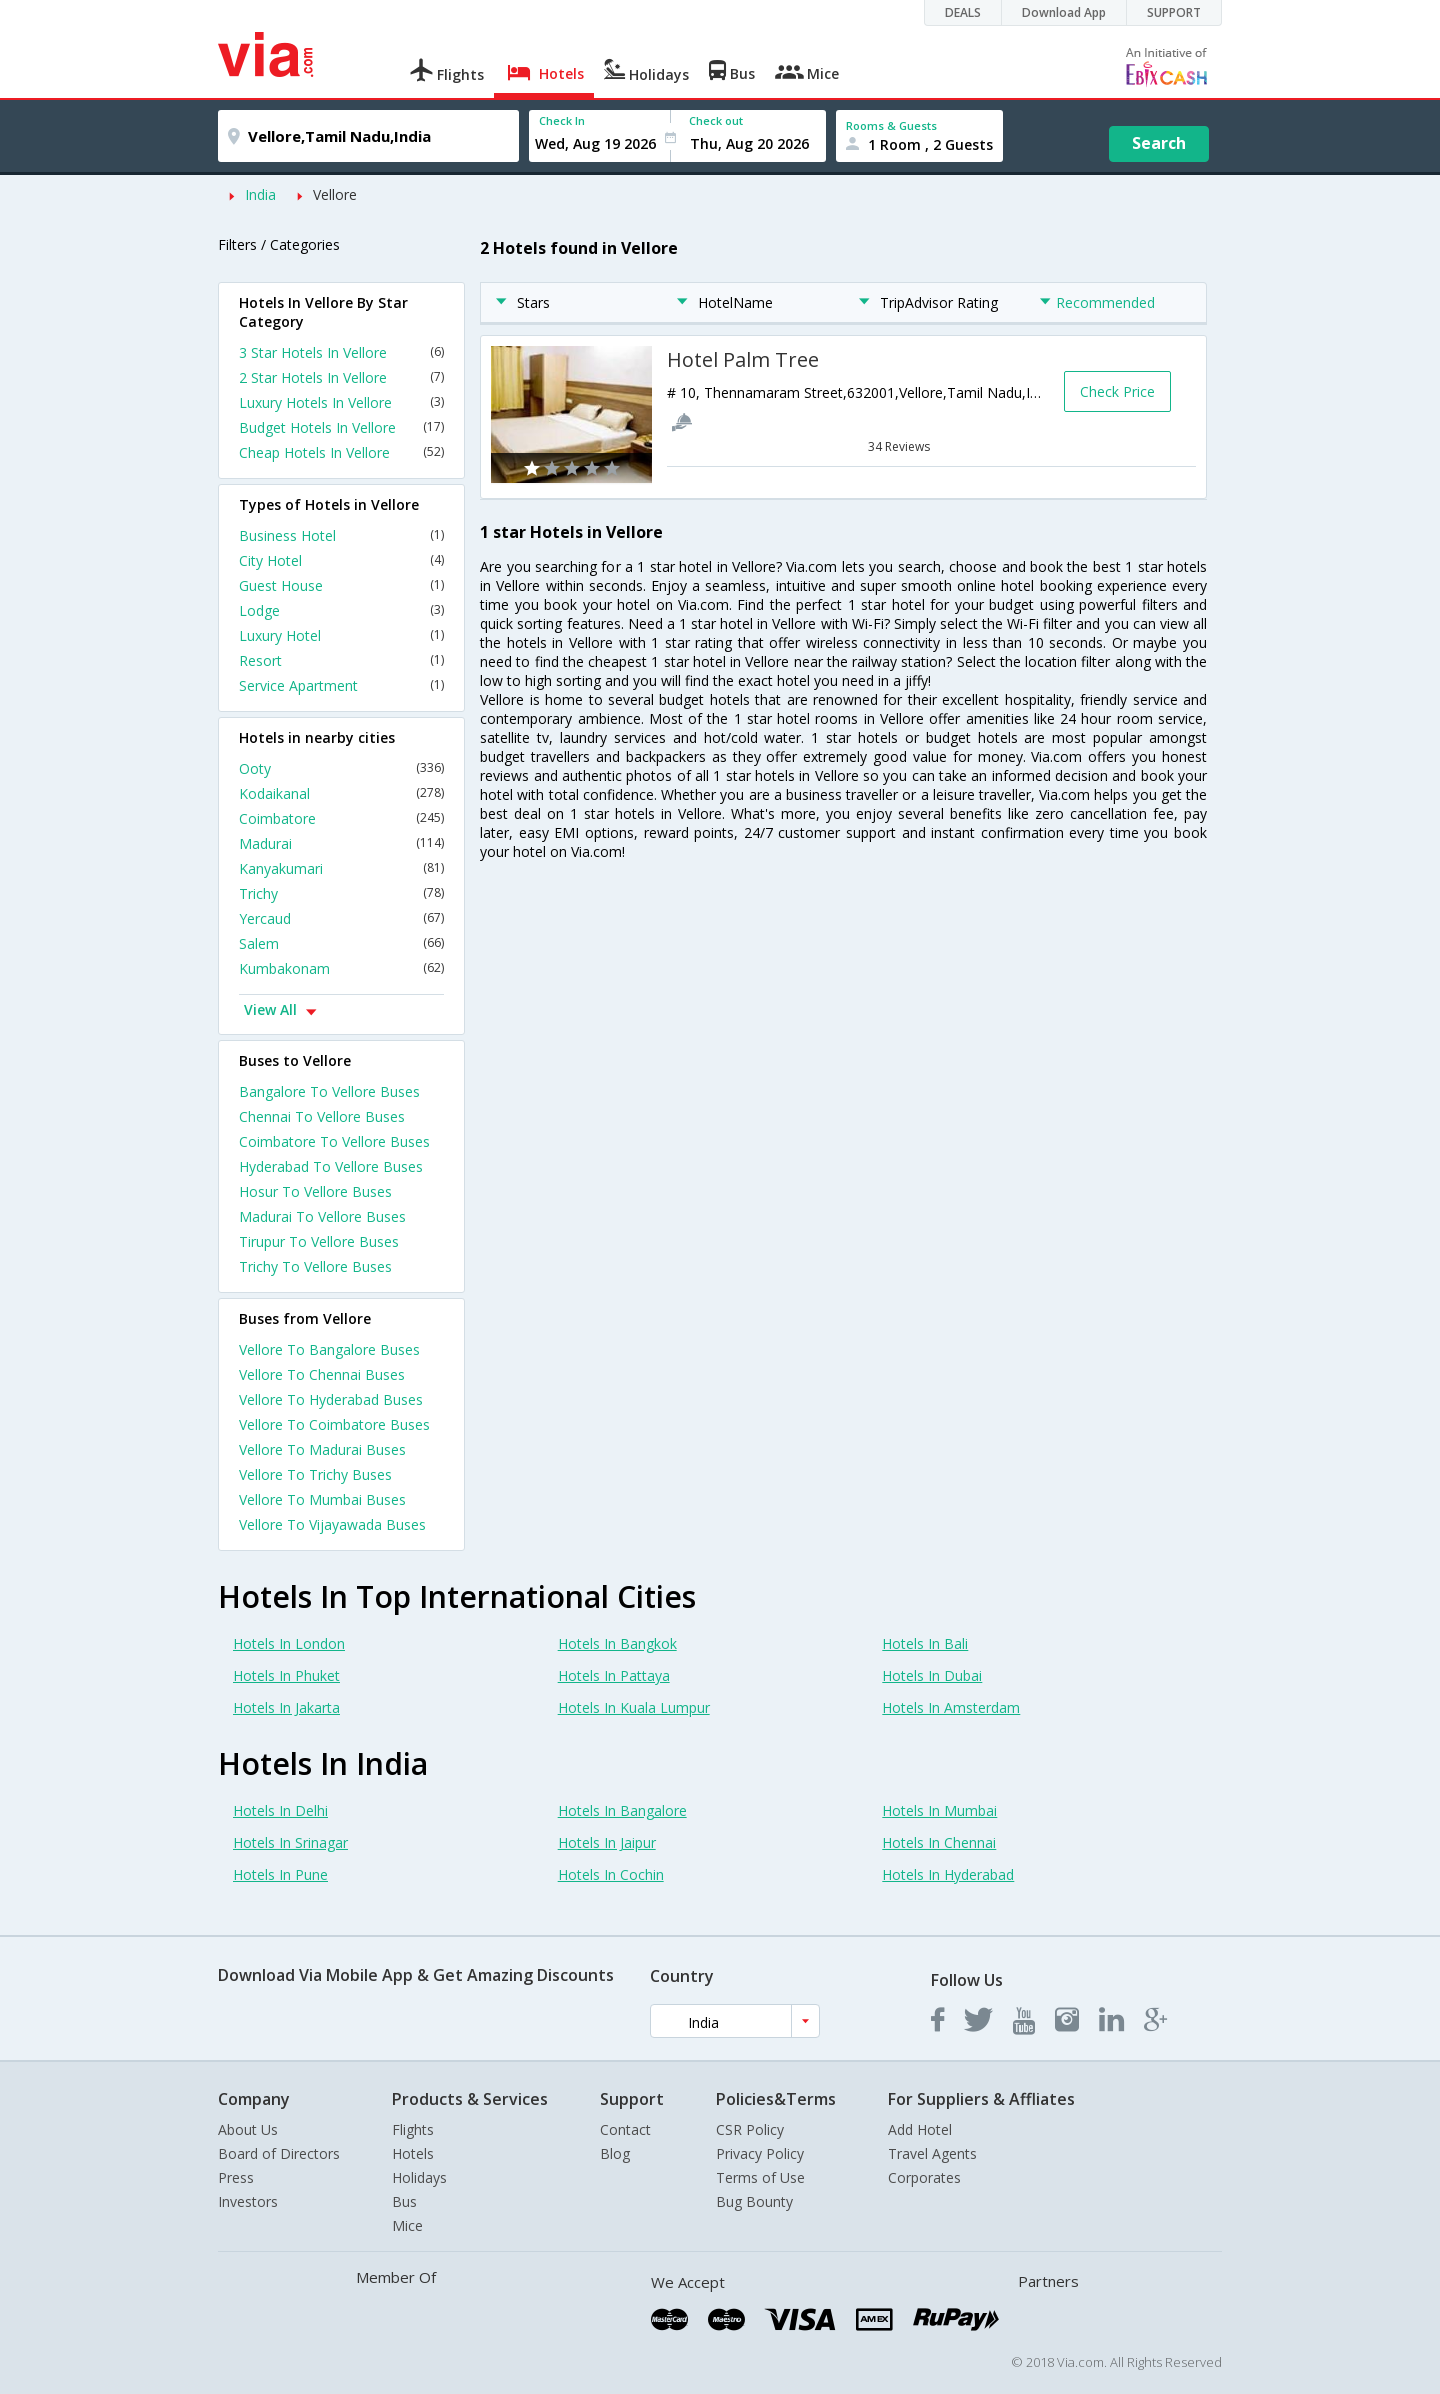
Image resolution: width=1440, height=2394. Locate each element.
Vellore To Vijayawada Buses (332, 1524)
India (260, 194)
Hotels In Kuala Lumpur (634, 1707)
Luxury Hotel (341, 635)
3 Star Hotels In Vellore (341, 352)
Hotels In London (289, 1643)
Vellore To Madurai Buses (322, 1449)
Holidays (419, 2177)
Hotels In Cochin (611, 1874)
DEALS (963, 12)
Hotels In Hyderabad (948, 1874)
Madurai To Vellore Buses (322, 1216)
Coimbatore (341, 818)
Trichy (341, 893)
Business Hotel (341, 535)
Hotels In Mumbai (939, 1810)
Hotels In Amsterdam (951, 1707)
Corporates (924, 2177)
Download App (1064, 12)
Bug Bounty (754, 2201)
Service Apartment (341, 685)
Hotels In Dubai (932, 1675)
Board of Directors (279, 2153)
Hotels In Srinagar (290, 1842)
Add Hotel (920, 2129)
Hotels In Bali (925, 1643)
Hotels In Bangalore (622, 1810)
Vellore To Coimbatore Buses (334, 1424)
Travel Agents (932, 2153)
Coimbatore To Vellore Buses (334, 1141)
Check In (562, 120)
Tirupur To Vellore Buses (319, 1241)
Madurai (341, 843)
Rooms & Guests (891, 125)
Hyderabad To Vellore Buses (331, 1166)
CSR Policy (750, 2129)
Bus (404, 2201)
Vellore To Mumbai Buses (322, 1499)
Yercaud (341, 918)
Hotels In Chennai (939, 1842)
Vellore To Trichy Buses (315, 1474)
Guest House (341, 585)
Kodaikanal (341, 793)
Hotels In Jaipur (607, 1842)
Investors (248, 2201)
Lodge (341, 610)
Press (236, 2177)
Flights (413, 2129)
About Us (248, 2129)
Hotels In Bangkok (617, 1643)
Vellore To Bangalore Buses (329, 1349)
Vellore (335, 194)
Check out (716, 120)
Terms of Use (760, 2177)
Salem (341, 943)
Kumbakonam (341, 968)
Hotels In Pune (280, 1874)
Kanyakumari (341, 868)
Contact (625, 2129)
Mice (407, 2225)
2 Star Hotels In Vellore (341, 377)
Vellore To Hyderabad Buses (331, 1399)
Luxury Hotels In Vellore (341, 402)
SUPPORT (1174, 12)
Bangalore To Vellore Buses (329, 1091)
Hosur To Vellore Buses (315, 1191)
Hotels (413, 2153)
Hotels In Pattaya (614, 1675)
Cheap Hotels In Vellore (341, 452)
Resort (341, 660)
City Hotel (341, 560)
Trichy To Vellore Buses (315, 1266)
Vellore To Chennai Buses (322, 1374)
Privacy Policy (760, 2153)
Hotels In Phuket (286, 1675)
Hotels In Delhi (280, 1810)
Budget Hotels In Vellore (341, 427)
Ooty (341, 768)
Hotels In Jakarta (286, 1707)
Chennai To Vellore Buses (322, 1116)
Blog (615, 2153)
